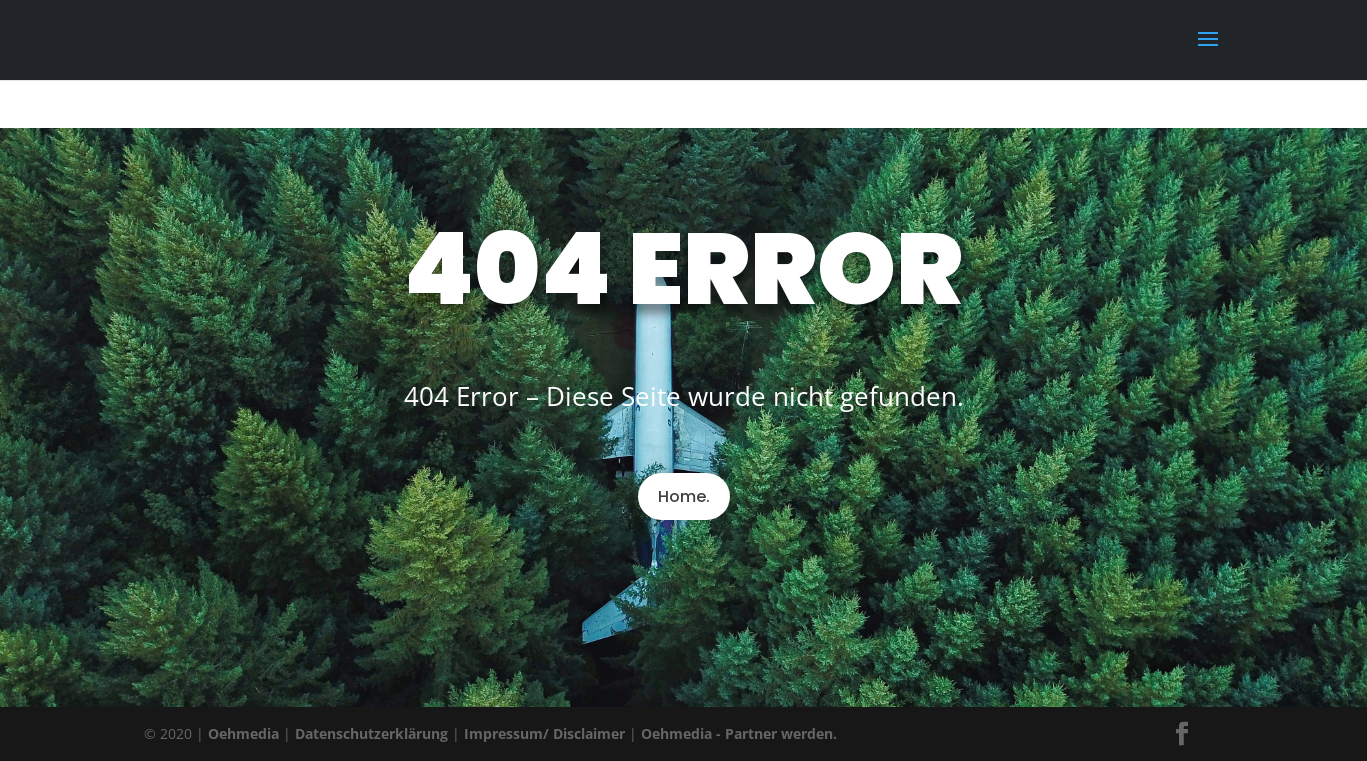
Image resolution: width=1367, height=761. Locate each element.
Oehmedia (243, 733)
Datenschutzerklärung (371, 733)
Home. (684, 496)
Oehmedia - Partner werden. (739, 733)
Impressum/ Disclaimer (544, 733)
